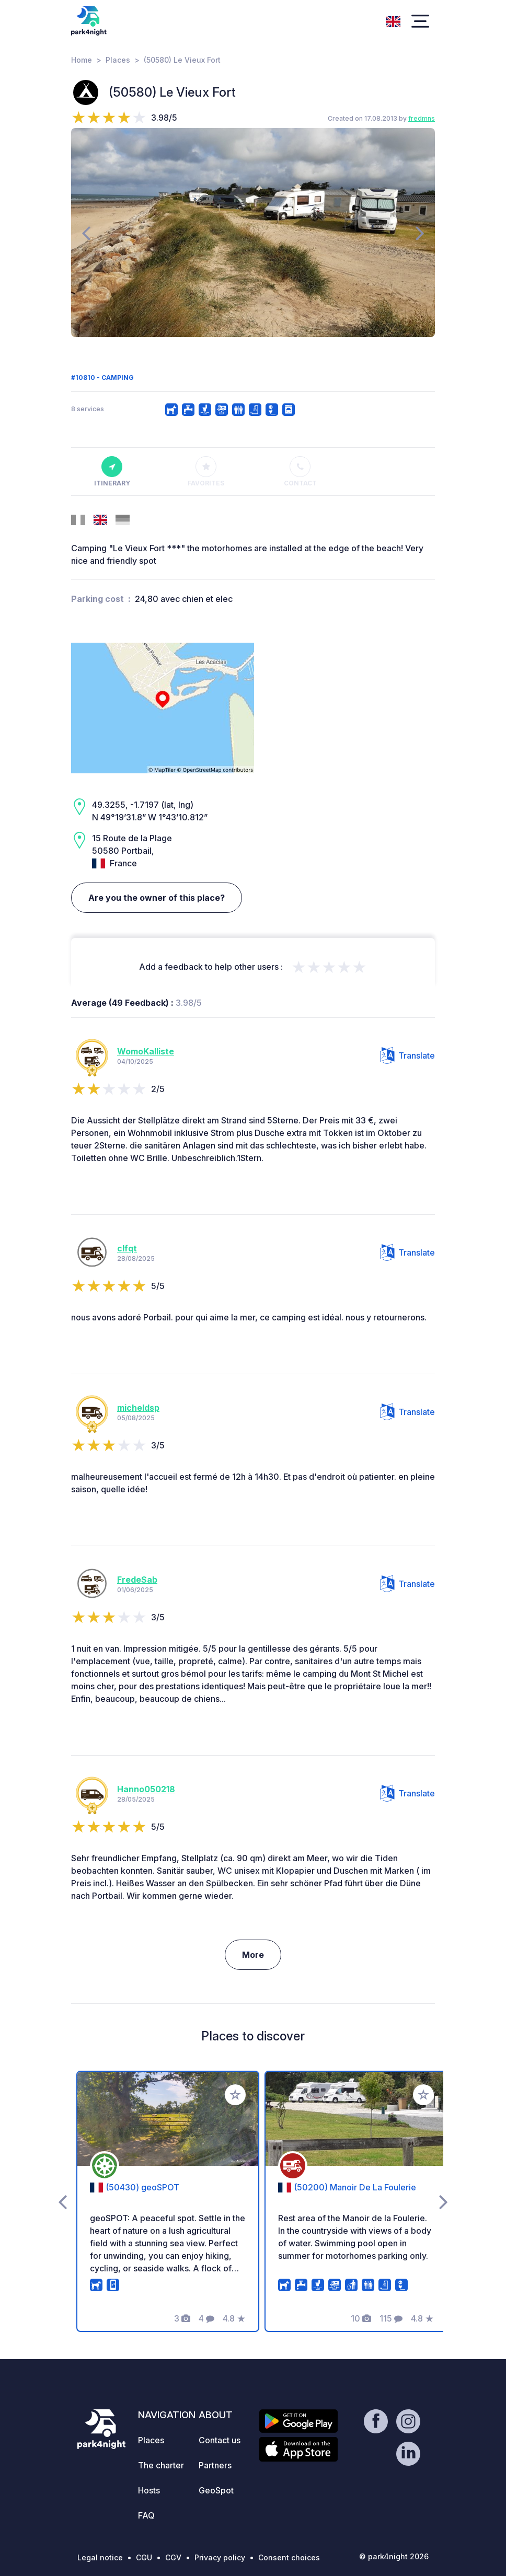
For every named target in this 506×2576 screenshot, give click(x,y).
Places (118, 59)
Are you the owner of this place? (156, 897)
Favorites (206, 472)
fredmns (421, 118)
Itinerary (112, 472)
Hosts (149, 2490)
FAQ (146, 2515)
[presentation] (86, 232)
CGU (144, 2557)
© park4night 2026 (394, 2556)
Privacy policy (219, 2557)
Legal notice (100, 2557)
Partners (215, 2465)
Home (81, 59)
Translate (407, 1055)
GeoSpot (216, 2490)
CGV (173, 2557)
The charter (161, 2465)
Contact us (219, 2440)
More (253, 1955)
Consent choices (289, 2557)
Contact (300, 472)
